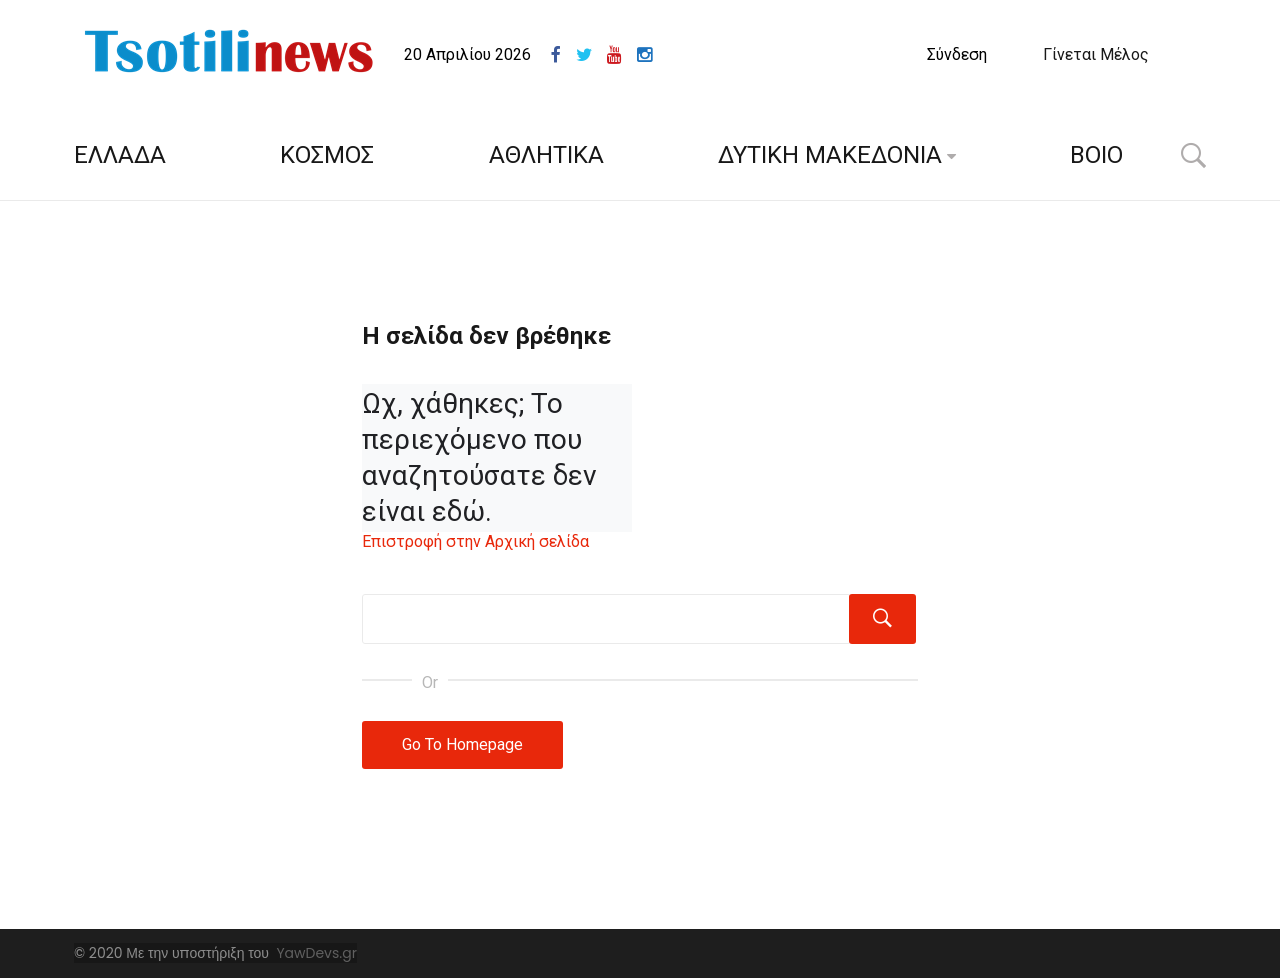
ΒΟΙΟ (1096, 155)
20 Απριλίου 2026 (467, 54)
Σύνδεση (957, 54)
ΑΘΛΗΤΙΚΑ (546, 155)
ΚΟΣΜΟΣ (327, 155)
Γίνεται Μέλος (1096, 54)
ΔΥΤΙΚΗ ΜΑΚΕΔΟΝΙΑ (830, 155)
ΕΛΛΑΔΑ (120, 155)
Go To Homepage (462, 744)
